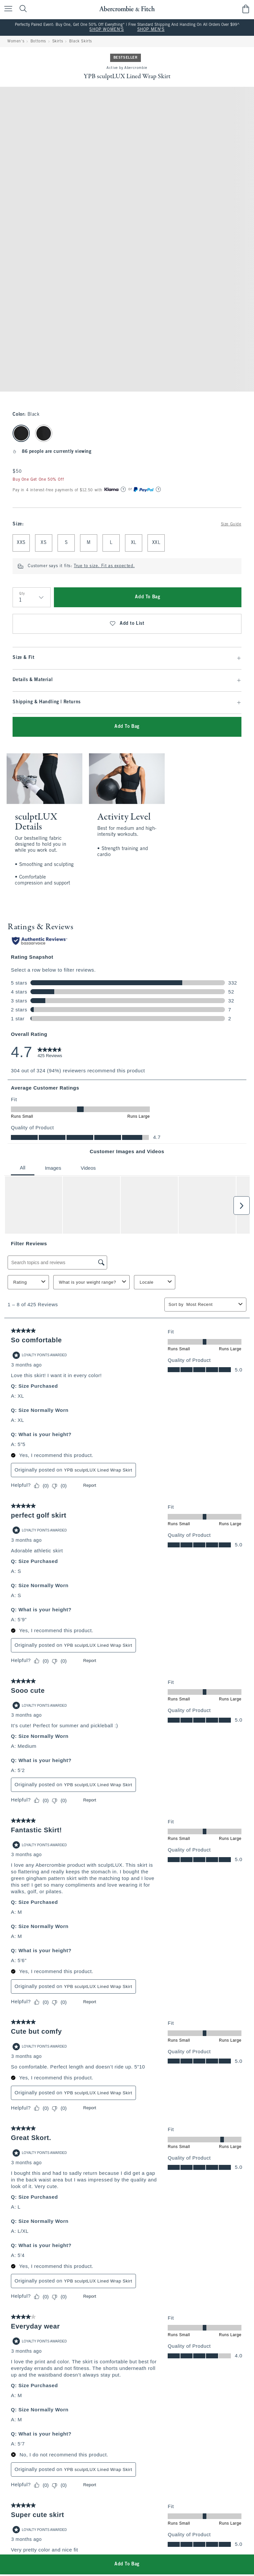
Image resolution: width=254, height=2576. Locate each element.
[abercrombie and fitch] (126, 8)
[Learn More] (123, 489)
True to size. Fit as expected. (104, 566)
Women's (15, 41)
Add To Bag (147, 597)
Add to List (126, 624)
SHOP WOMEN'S (106, 30)
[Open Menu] (6, 9)
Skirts (57, 41)
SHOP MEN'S (151, 30)
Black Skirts (80, 41)
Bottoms (38, 41)
